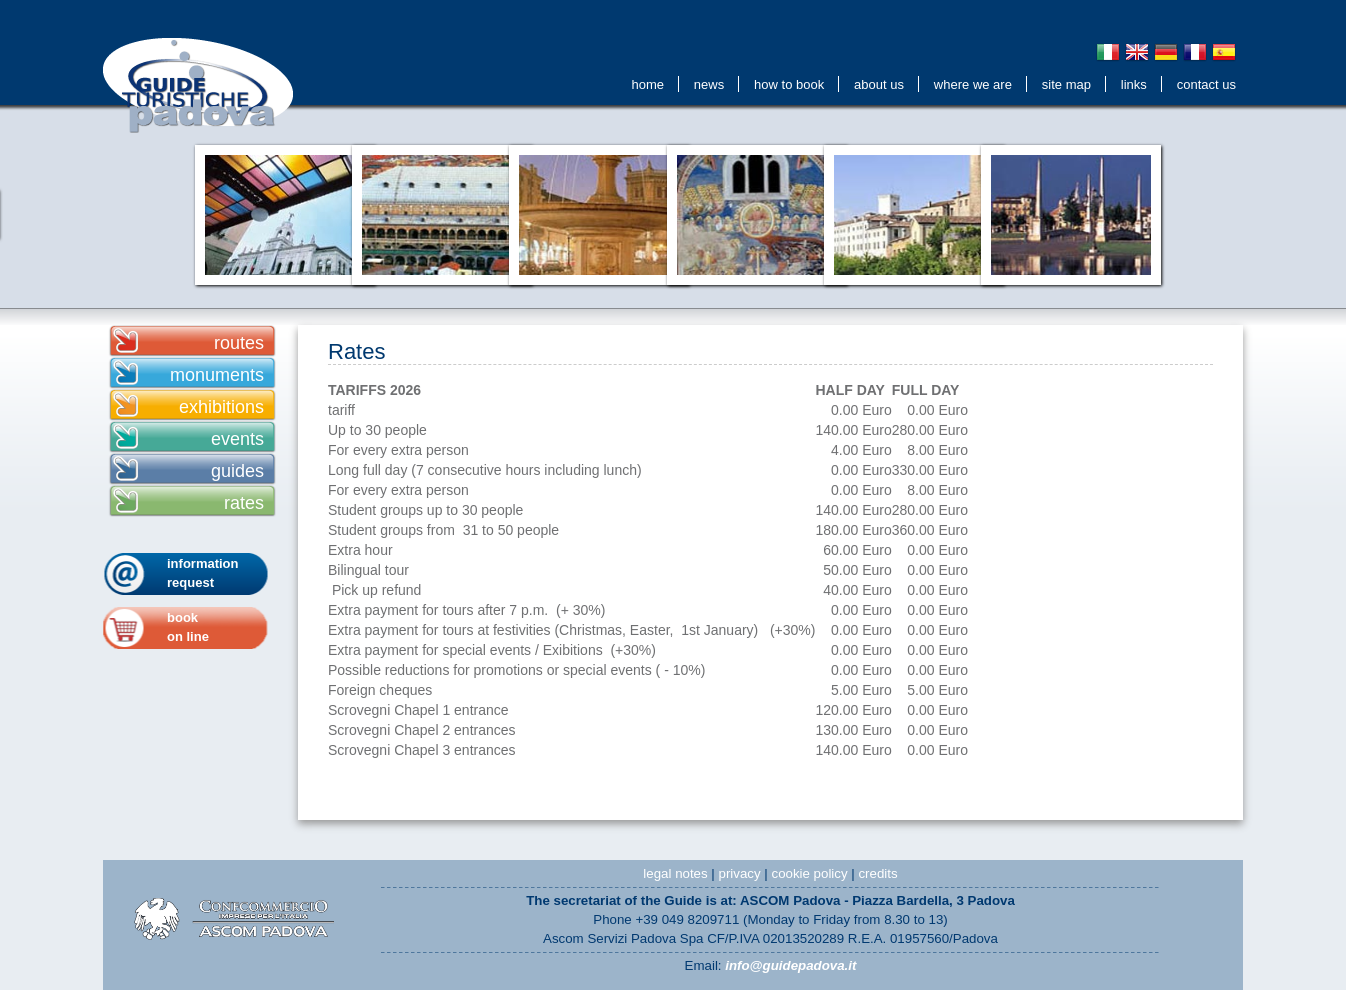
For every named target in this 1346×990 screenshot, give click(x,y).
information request (203, 573)
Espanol (1224, 52)
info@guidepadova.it (790, 965)
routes (239, 343)
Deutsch (1166, 52)
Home (647, 84)
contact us (1206, 84)
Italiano (1108, 52)
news (709, 84)
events (237, 439)
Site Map (1066, 84)
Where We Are (973, 84)
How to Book (789, 84)
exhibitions (221, 407)
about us (879, 84)
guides (237, 471)
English (1137, 52)
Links (1134, 84)
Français (1195, 52)
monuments (217, 375)
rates (244, 503)
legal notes (675, 873)
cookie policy (809, 873)
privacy (740, 873)
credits (877, 873)
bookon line (188, 627)
